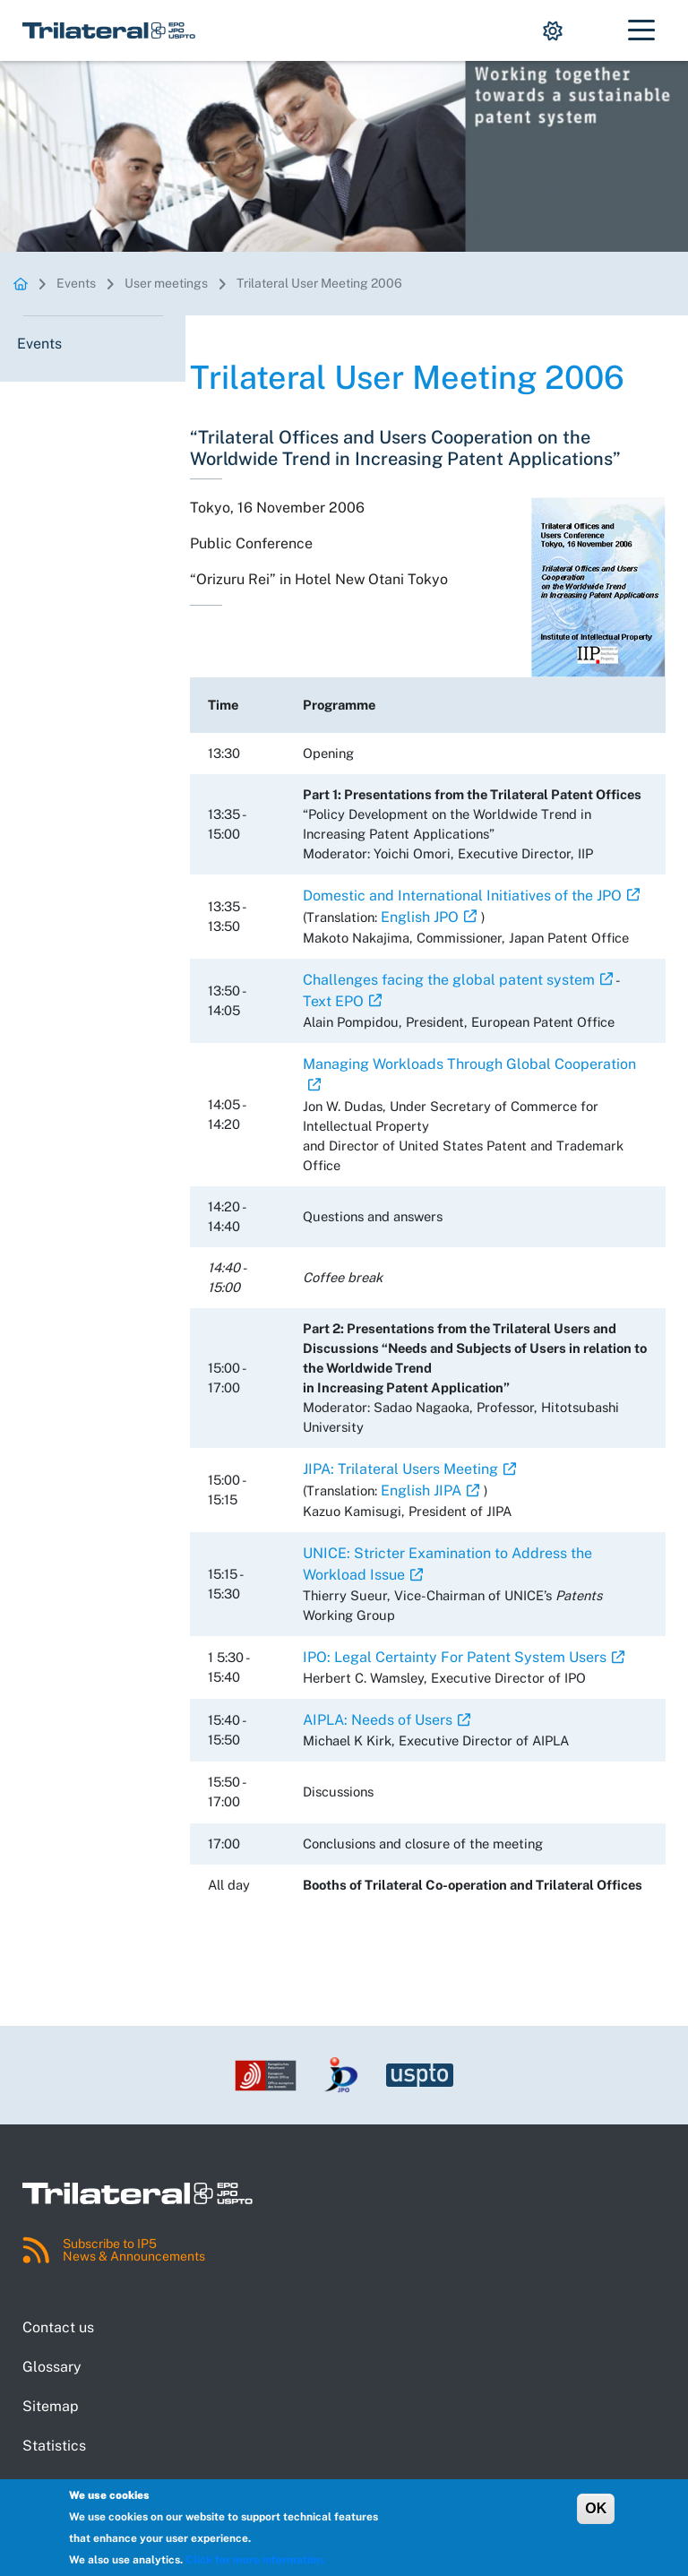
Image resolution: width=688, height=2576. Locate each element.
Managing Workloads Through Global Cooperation (469, 1064)
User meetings (166, 283)
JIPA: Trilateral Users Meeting (400, 1469)
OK (595, 2508)
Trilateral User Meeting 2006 (319, 283)
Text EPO (333, 1001)
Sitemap (50, 2406)
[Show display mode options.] (552, 30)
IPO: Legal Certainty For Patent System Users (454, 1657)
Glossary (52, 2366)
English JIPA (421, 1490)
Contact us (58, 2327)
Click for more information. (255, 2560)
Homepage (20, 283)
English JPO (420, 917)
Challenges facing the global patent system (449, 979)
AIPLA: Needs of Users (377, 1719)
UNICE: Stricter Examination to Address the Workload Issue (447, 1564)
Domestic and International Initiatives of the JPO (462, 895)
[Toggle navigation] (641, 30)
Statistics (54, 2445)
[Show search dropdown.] (595, 30)
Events (76, 283)
